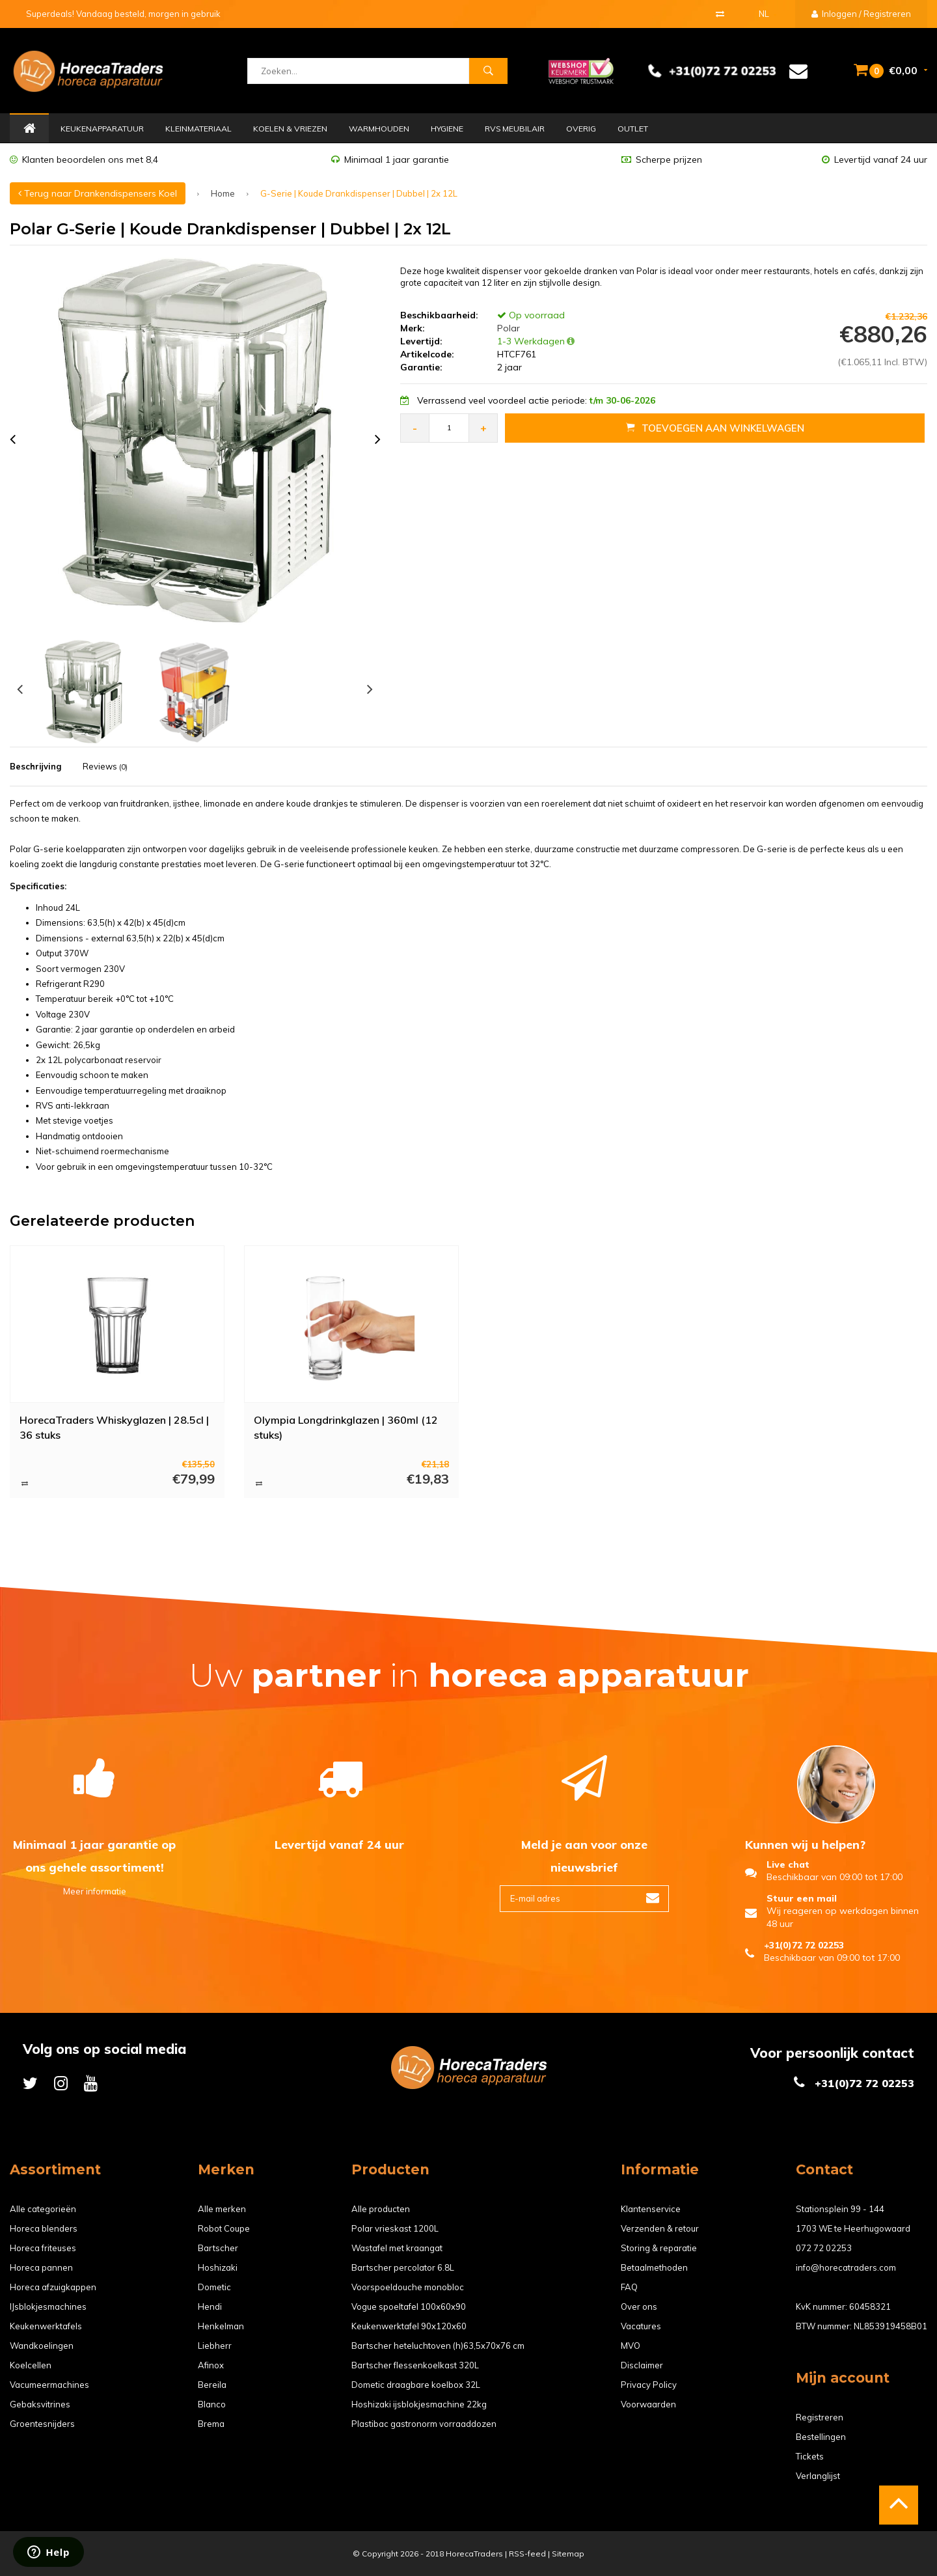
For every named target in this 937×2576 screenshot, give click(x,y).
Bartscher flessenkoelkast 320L (415, 2365)
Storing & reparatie (659, 2248)
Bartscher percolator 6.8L (402, 2267)
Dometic (214, 2287)
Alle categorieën (43, 2209)
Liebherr (215, 2345)
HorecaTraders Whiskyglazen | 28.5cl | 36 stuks (114, 1427)
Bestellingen (821, 2436)
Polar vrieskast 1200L (395, 2228)
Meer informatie (94, 1891)
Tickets (810, 2456)
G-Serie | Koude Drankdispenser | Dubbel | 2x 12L (358, 193)
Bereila (212, 2384)
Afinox (211, 2365)
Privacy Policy (649, 2384)
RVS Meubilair (515, 128)
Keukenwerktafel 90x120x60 (409, 2326)
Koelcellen (30, 2365)
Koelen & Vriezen (290, 128)
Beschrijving (35, 766)
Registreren (819, 2417)
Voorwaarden (648, 2404)
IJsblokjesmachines (48, 2306)
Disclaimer (642, 2365)
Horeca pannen (41, 2267)
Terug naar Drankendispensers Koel (97, 193)
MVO (630, 2345)
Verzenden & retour (660, 2228)
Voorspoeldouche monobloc (407, 2287)
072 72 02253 (824, 2248)
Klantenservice (651, 2209)
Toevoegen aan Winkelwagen (715, 427)
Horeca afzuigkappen (53, 2287)
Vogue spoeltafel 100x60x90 (408, 2306)
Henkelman (221, 2326)
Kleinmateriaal (198, 128)
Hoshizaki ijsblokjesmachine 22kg (419, 2404)
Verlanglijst (818, 2476)
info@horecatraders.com (846, 2267)
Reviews (105, 766)
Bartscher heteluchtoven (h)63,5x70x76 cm (437, 2345)
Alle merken (222, 2209)
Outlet (633, 128)
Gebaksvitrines (40, 2404)
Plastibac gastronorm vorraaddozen (423, 2423)
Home (29, 129)
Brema (211, 2423)
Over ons (639, 2306)
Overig (581, 128)
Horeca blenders (43, 2228)
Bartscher (218, 2248)
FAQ (629, 2287)
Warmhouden (379, 128)
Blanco (212, 2404)
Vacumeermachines (49, 2384)
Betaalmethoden (654, 2267)
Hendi (210, 2306)
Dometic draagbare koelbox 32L (415, 2384)
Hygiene (447, 128)
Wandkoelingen (42, 2345)
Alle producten (380, 2209)
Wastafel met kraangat (396, 2248)
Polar (507, 328)
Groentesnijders (42, 2423)
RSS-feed (527, 2553)
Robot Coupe (224, 2228)
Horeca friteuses (43, 2248)
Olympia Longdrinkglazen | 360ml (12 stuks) (346, 1427)
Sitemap (568, 2553)
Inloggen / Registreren (861, 13)
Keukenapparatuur (102, 128)
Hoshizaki (218, 2267)
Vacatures (641, 2326)
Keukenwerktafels (46, 2326)
